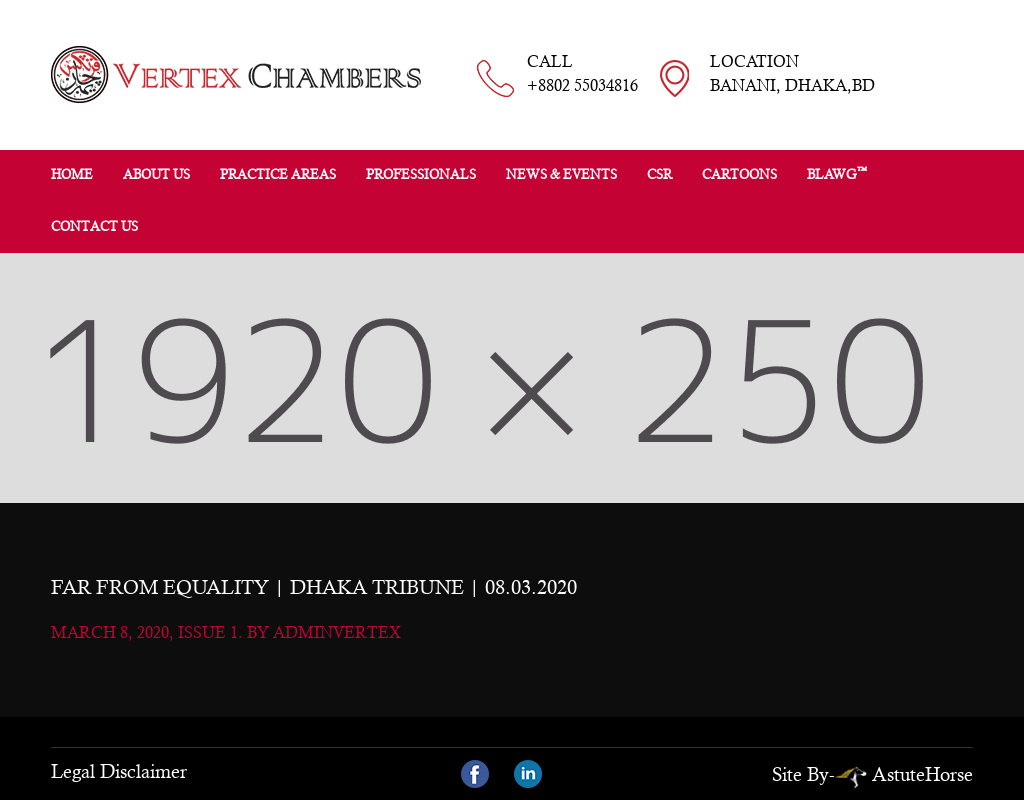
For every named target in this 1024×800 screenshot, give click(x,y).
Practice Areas (278, 174)
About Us (156, 174)
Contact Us (94, 226)
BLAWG (837, 173)
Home (72, 174)
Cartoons (739, 174)
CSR (659, 174)
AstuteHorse (904, 774)
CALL (582, 75)
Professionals (421, 174)
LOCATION (792, 75)
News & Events (561, 174)
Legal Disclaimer (119, 771)
